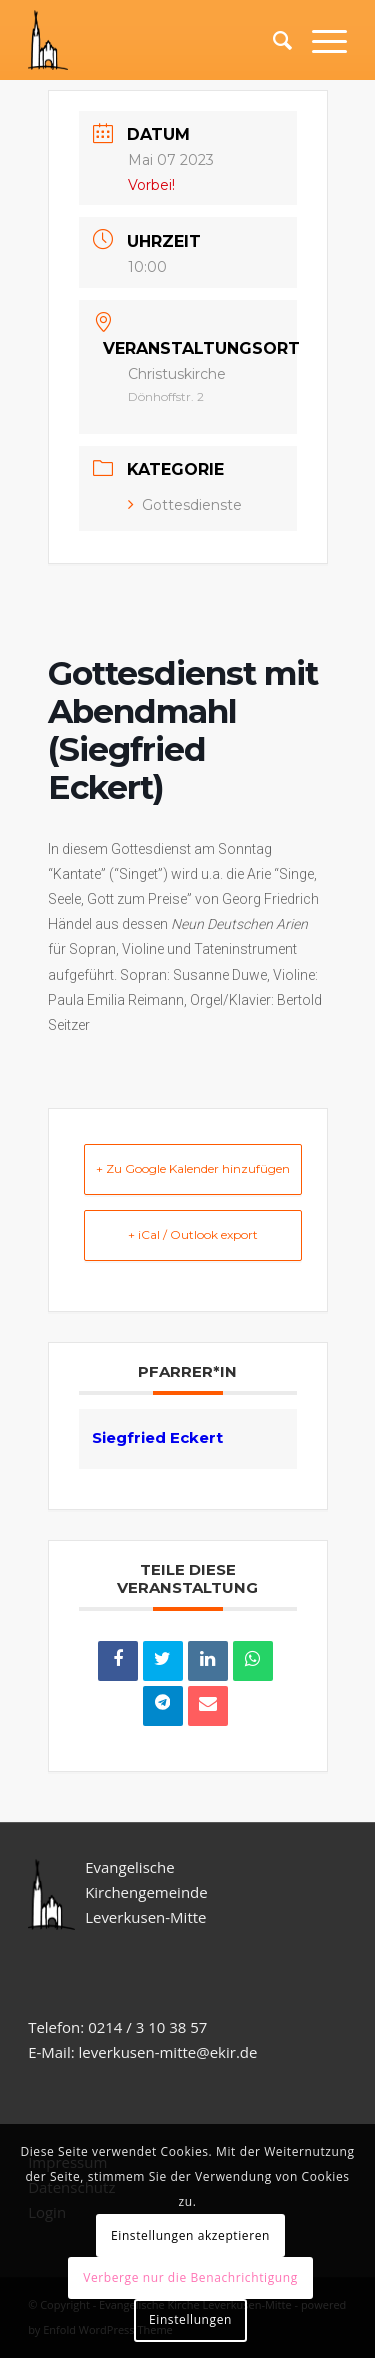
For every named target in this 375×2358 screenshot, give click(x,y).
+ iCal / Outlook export (193, 1234)
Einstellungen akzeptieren (190, 2235)
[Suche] (272, 40)
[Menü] (319, 40)
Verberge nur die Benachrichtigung (190, 2277)
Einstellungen (190, 2319)
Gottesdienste (185, 505)
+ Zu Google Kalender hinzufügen (193, 1168)
